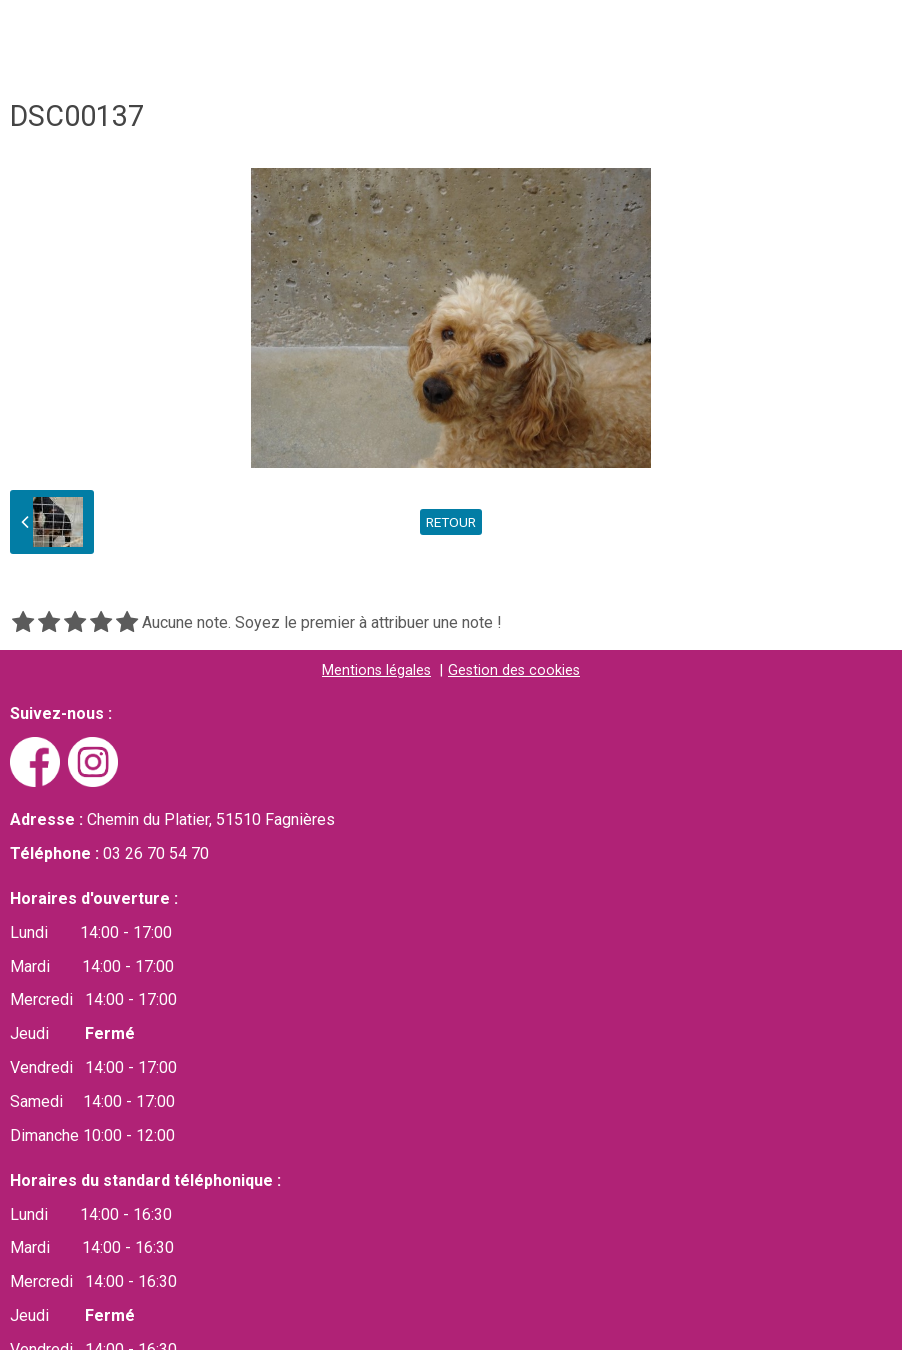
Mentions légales (376, 670)
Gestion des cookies (514, 670)
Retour (451, 522)
